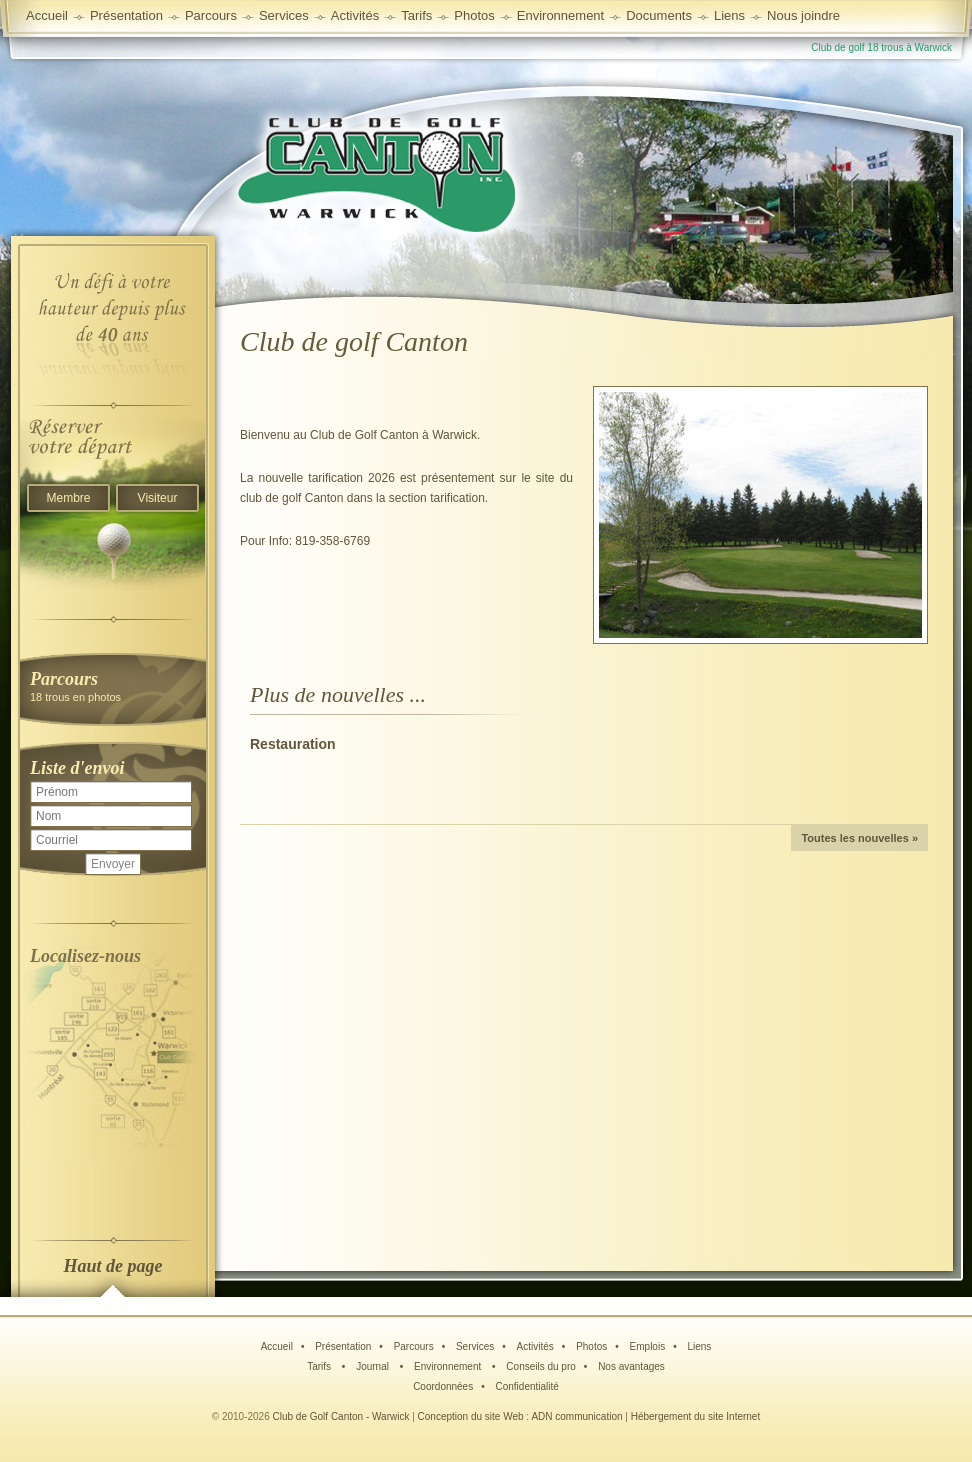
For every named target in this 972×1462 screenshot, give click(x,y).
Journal (374, 1366)
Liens (729, 15)
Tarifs (320, 1366)
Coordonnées (443, 1386)
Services (284, 15)
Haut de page (113, 1266)
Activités (535, 1346)
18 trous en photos (113, 685)
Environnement (560, 15)
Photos (591, 1346)
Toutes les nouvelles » (859, 838)
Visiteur (158, 498)
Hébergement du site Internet (696, 1416)
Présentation (343, 1346)
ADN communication (576, 1416)
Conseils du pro (540, 1366)
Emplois (648, 1346)
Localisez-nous (85, 956)
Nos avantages (631, 1366)
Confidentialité (526, 1386)
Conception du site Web (471, 1416)
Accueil (47, 15)
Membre (68, 498)
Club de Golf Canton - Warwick (341, 1416)
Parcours (414, 1346)
